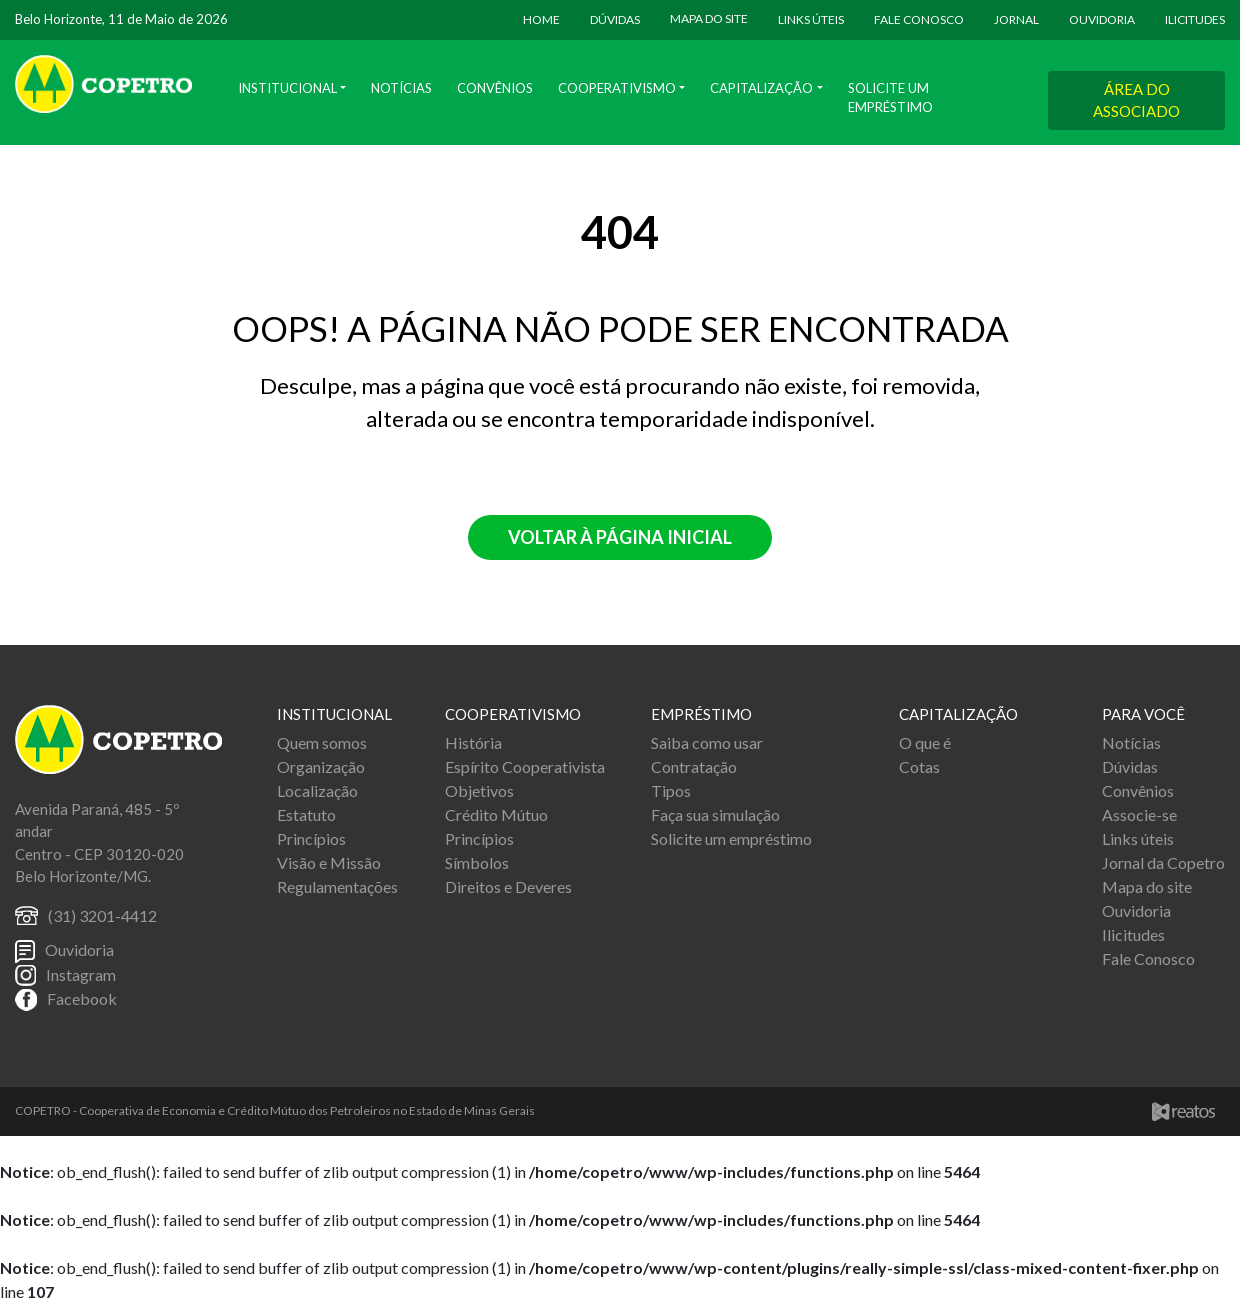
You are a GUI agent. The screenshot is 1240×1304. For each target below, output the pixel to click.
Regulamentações (337, 886)
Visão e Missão (329, 862)
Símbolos (477, 862)
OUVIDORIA (1102, 19)
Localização (317, 790)
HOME (541, 19)
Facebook (82, 998)
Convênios (495, 88)
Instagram (81, 974)
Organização (321, 766)
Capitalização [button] (761, 88)
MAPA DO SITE (709, 18)
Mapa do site (1147, 886)
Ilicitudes (1133, 934)
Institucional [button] (287, 88)
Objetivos (479, 790)
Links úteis (1138, 838)
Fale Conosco (1148, 958)
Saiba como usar (707, 742)
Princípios (311, 838)
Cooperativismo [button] (617, 88)
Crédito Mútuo (496, 814)
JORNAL (1016, 19)
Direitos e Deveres (508, 886)
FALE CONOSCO (919, 19)
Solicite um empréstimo (731, 838)
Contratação (694, 766)
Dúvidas (1130, 766)
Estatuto (306, 814)
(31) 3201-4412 (102, 915)
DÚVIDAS (615, 19)
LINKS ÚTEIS (811, 19)
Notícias (401, 88)
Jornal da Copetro (1163, 862)
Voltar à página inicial (620, 537)
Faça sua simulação (715, 814)
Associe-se (1139, 814)
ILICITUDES (1195, 19)
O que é (925, 742)
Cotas (919, 766)
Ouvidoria (79, 949)
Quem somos (322, 742)
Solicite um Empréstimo (890, 98)
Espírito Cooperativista (525, 766)
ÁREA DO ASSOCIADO (1136, 100)
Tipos (671, 790)
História (473, 742)
